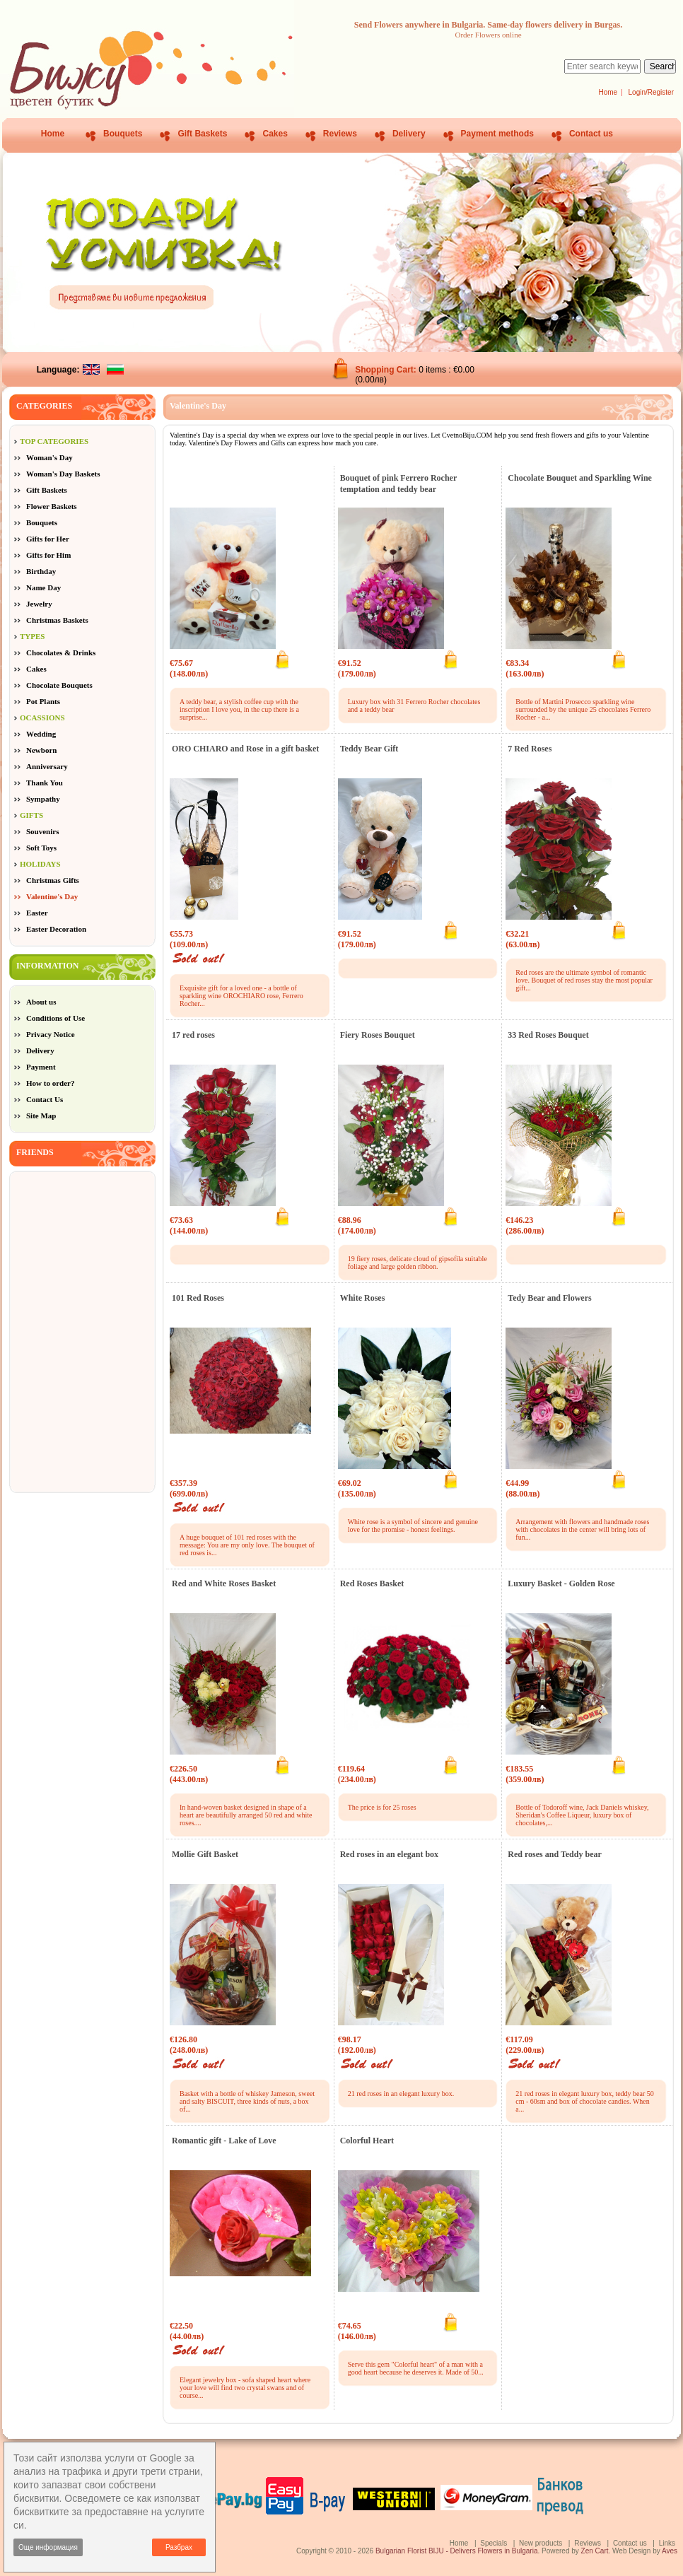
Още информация (48, 2547)
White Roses (362, 1298)
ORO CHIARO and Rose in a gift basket (245, 749)
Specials (493, 2543)
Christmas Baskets (57, 620)
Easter (37, 912)
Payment (41, 1066)
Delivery (409, 134)
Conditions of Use (55, 1018)
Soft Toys (41, 847)
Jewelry (39, 603)
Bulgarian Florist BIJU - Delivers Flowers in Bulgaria (456, 2551)
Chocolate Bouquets (59, 685)
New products (540, 2543)
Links (667, 2543)
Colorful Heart (367, 2140)
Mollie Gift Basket (205, 1854)
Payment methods (497, 134)
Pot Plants (43, 701)
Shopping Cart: (387, 370)
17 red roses (193, 1035)
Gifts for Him (48, 555)
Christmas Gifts (52, 880)
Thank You (44, 782)
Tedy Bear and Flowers (549, 1298)
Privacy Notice (50, 1034)
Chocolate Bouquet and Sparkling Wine (580, 478)
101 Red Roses (198, 1298)
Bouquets (122, 134)
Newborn (41, 750)
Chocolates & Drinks (60, 652)
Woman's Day (49, 457)
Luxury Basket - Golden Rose (561, 1583)
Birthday (41, 571)
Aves (669, 2551)
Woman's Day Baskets (63, 473)
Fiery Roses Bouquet (377, 1035)
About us (41, 1001)
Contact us (591, 134)
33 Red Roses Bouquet (548, 1035)
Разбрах (178, 2547)
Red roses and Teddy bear (554, 1854)
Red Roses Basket (372, 1583)
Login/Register (651, 92)
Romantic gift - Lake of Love (224, 2140)
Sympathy (43, 799)
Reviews (340, 134)
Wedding (41, 734)
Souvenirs (42, 831)
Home (607, 92)
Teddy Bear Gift (369, 749)
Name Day (43, 587)
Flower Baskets (51, 506)
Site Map (41, 1115)
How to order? (50, 1083)
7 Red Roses (529, 749)
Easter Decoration (56, 929)
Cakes (274, 134)
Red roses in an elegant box (389, 1854)
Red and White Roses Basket (224, 1583)
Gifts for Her (47, 538)
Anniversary (47, 766)
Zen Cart (595, 2551)
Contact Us (44, 1099)
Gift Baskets (202, 134)
